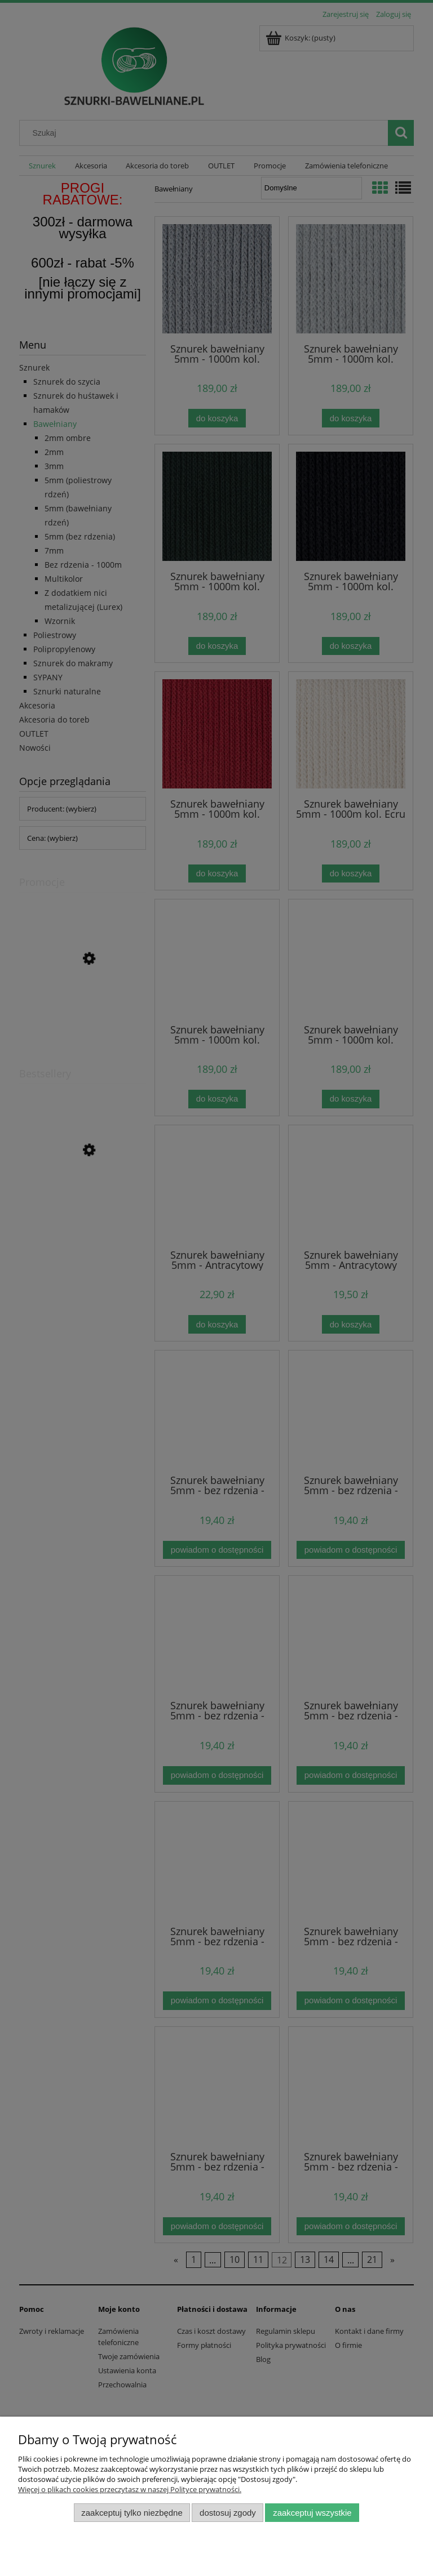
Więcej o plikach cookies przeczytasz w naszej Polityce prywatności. (129, 2489)
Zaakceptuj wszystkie (312, 2512)
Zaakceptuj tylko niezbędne (131, 2512)
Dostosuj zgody (228, 2512)
